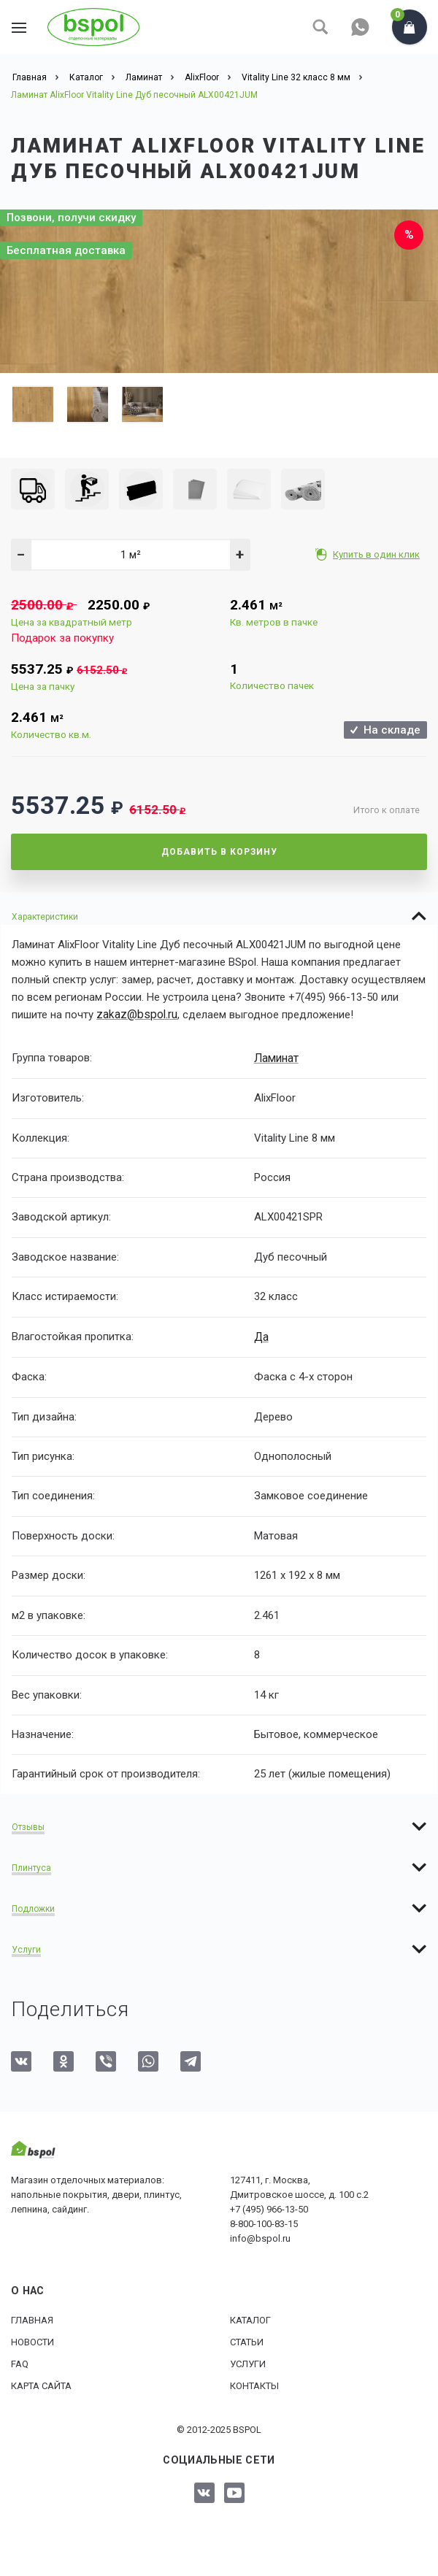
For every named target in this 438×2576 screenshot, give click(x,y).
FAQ (19, 2362)
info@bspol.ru (260, 2236)
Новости (32, 2340)
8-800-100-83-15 (264, 2222)
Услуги (248, 2362)
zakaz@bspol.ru (134, 1014)
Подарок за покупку (62, 638)
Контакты (254, 2384)
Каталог (250, 2318)
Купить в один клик (378, 554)
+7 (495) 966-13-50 (269, 2207)
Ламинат (275, 1057)
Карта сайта (41, 2384)
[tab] (219, 916)
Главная (32, 2318)
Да (261, 1335)
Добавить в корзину (219, 852)
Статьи (247, 2340)
